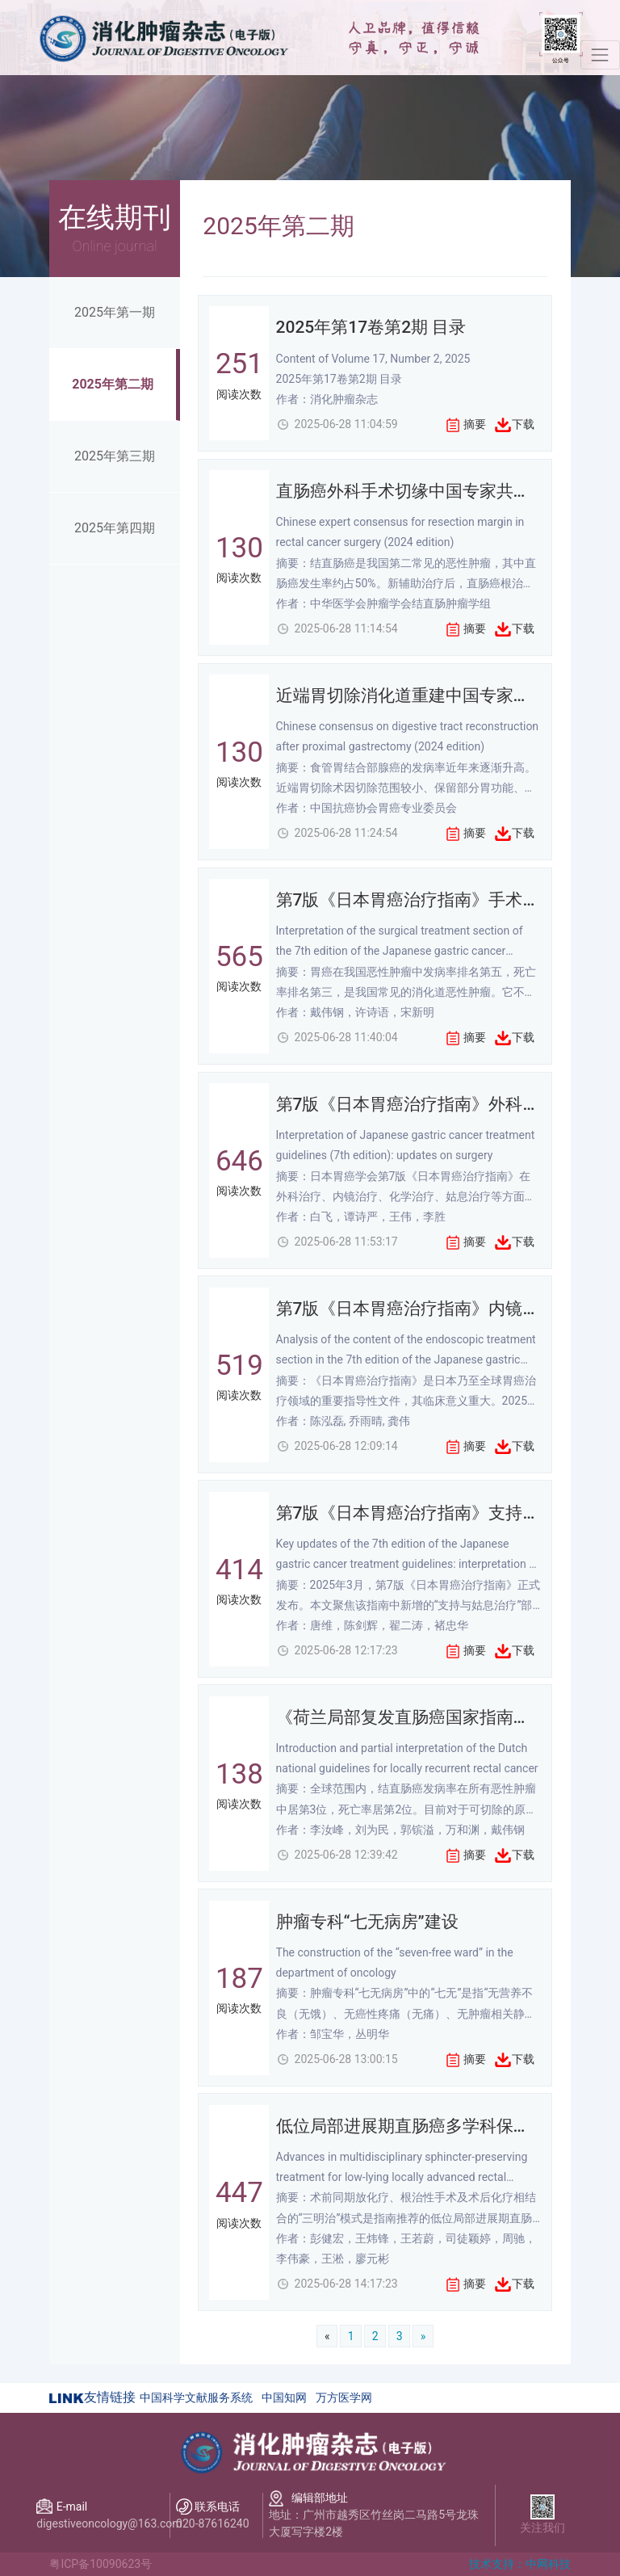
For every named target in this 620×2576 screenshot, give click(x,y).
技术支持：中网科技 (520, 2563)
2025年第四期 (114, 528)
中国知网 (284, 2397)
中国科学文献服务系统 (196, 2397)
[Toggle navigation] (600, 54)
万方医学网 (344, 2397)
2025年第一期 (114, 312)
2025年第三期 (114, 456)
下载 (523, 424)
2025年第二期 (112, 384)
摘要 (474, 424)
